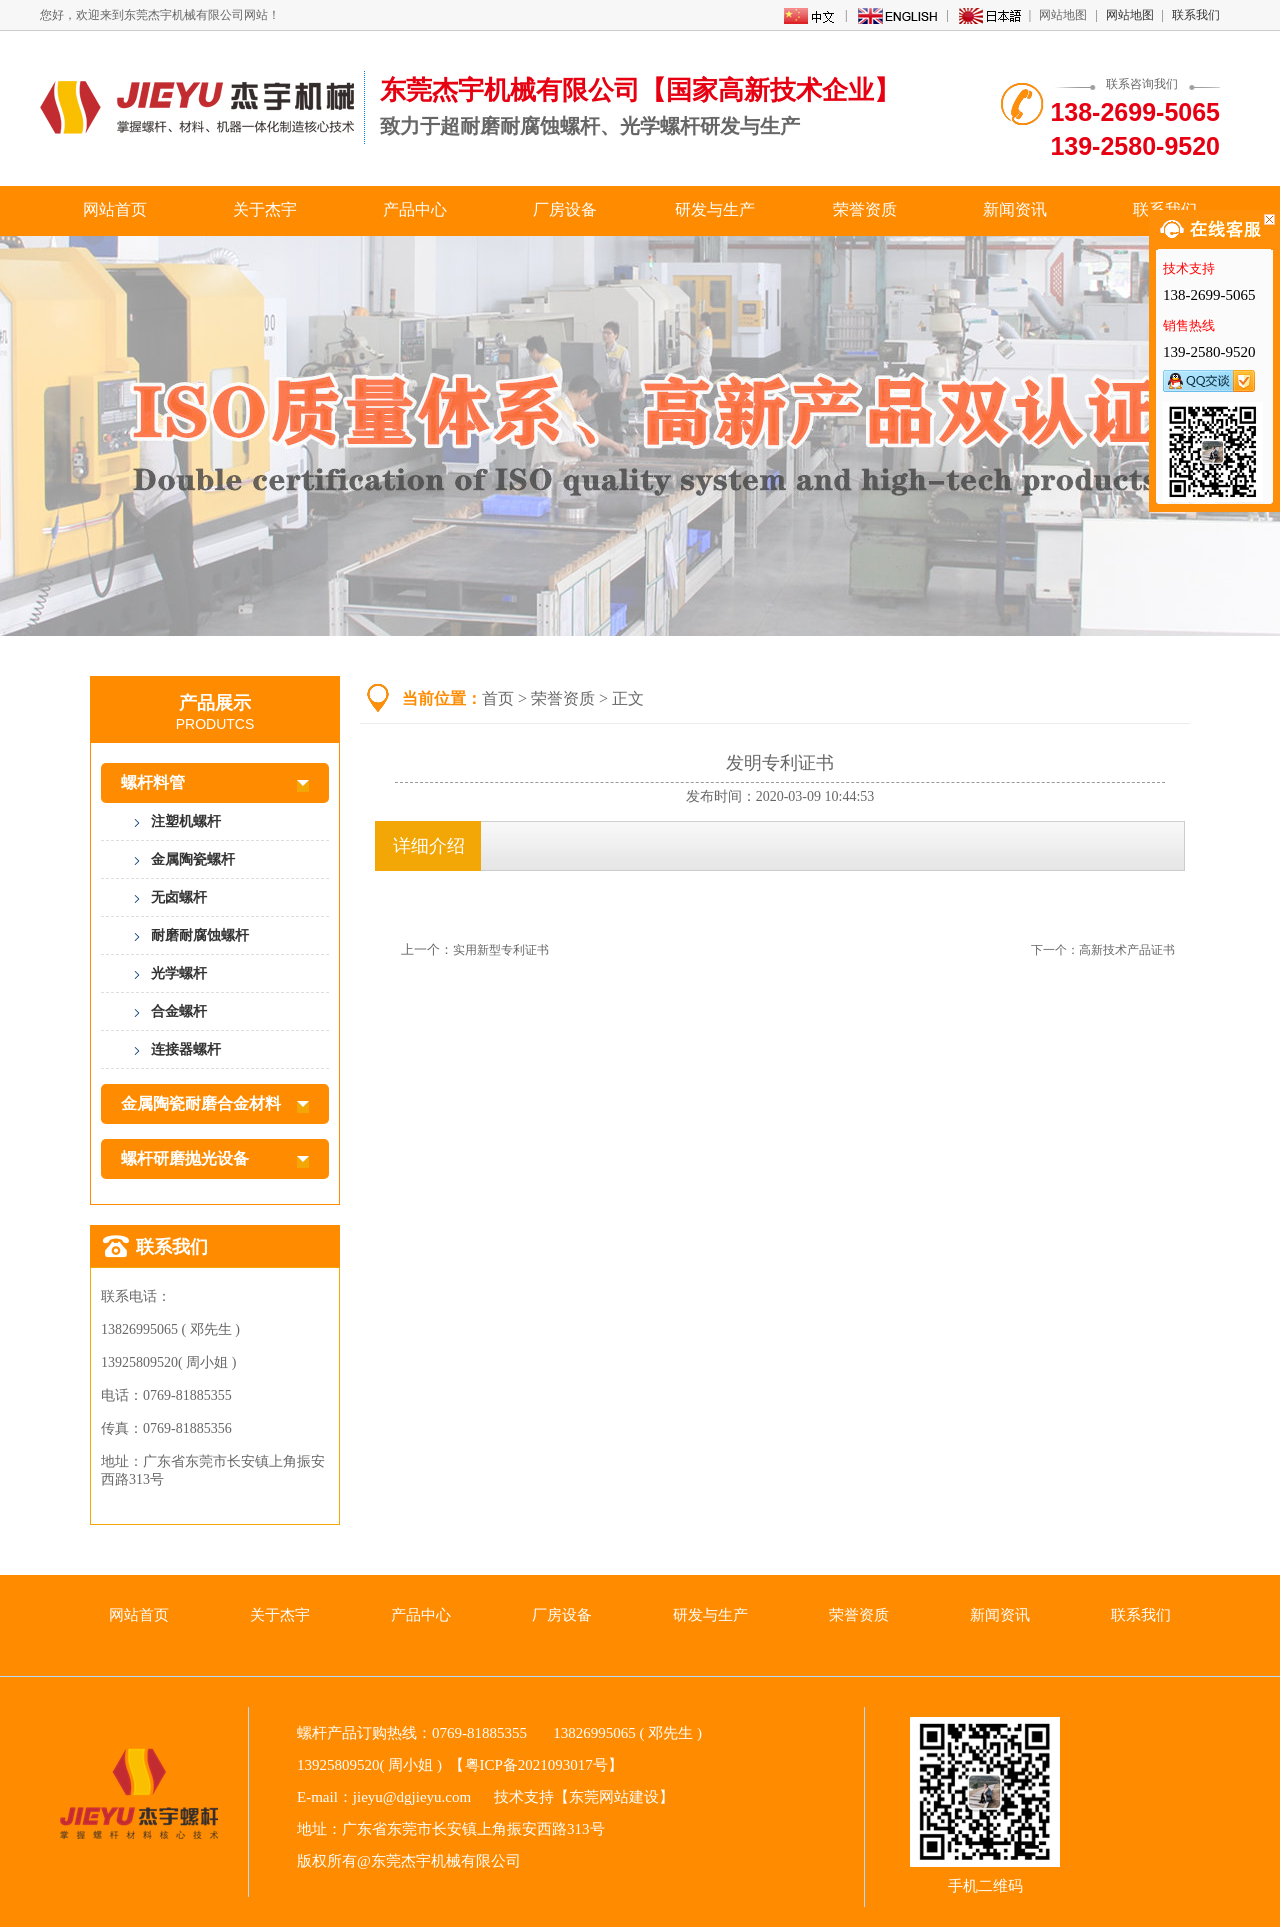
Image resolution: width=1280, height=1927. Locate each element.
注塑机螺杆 (186, 821)
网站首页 (115, 209)
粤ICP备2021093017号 (536, 1765)
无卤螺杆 (179, 897)
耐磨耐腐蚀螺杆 (200, 935)
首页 (498, 698)
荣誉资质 (865, 209)
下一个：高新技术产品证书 (1103, 950)
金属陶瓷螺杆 (193, 859)
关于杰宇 (265, 209)
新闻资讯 (1015, 209)
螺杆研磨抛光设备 (215, 1159)
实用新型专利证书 (501, 950)
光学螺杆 (179, 973)
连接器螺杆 (186, 1049)
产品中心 (415, 209)
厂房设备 (565, 209)
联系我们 (1196, 15)
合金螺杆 (179, 1011)
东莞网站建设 (614, 1797)
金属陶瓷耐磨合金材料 (215, 1104)
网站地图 (1130, 15)
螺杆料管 (215, 783)
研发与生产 (715, 209)
